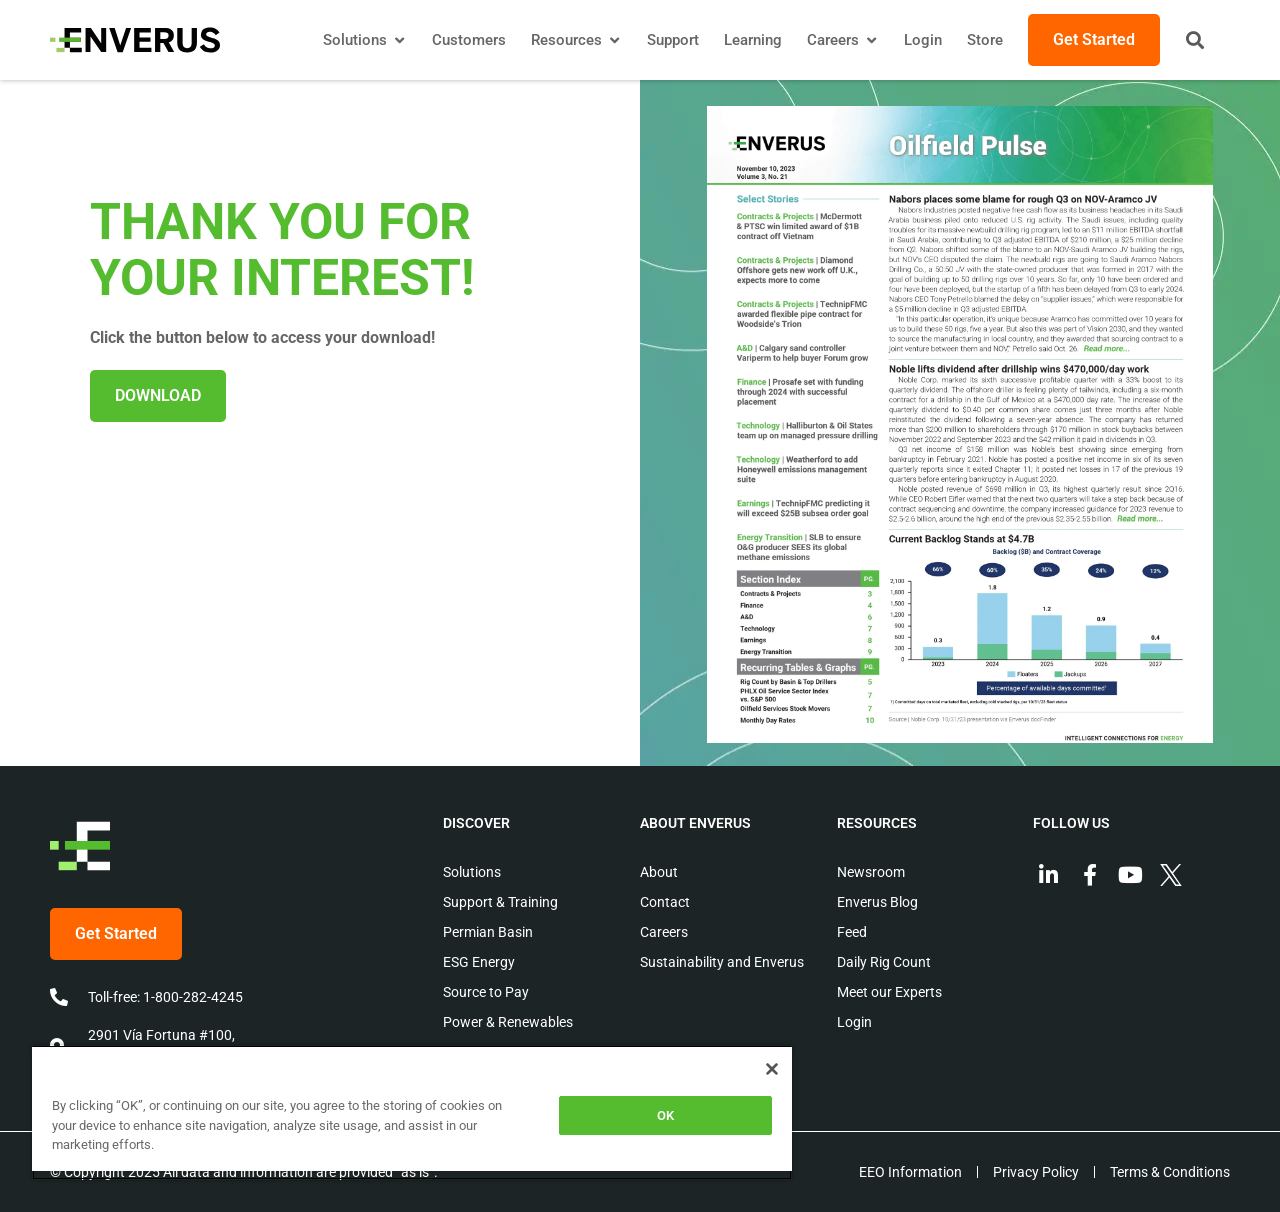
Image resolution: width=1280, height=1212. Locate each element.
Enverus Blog (877, 902)
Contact (665, 902)
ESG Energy (479, 962)
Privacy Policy (1036, 1172)
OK (665, 1115)
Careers (664, 932)
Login (854, 1022)
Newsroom (871, 872)
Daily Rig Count (884, 962)
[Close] (772, 1069)
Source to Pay (486, 992)
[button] (1195, 40)
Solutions (472, 872)
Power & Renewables (508, 1022)
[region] (412, 1112)
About (659, 872)
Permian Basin (488, 932)
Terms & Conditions (1170, 1172)
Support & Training (500, 902)
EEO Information (910, 1172)
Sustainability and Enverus (722, 962)
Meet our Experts (889, 992)
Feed (852, 932)
